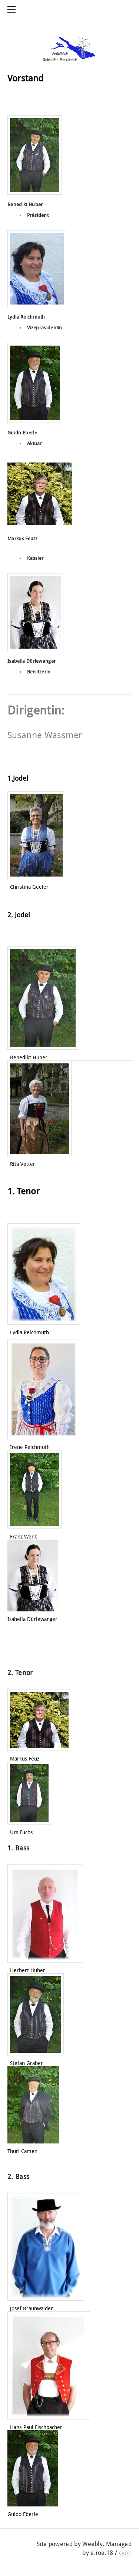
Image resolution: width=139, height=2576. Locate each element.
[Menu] (13, 9)
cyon (125, 2553)
